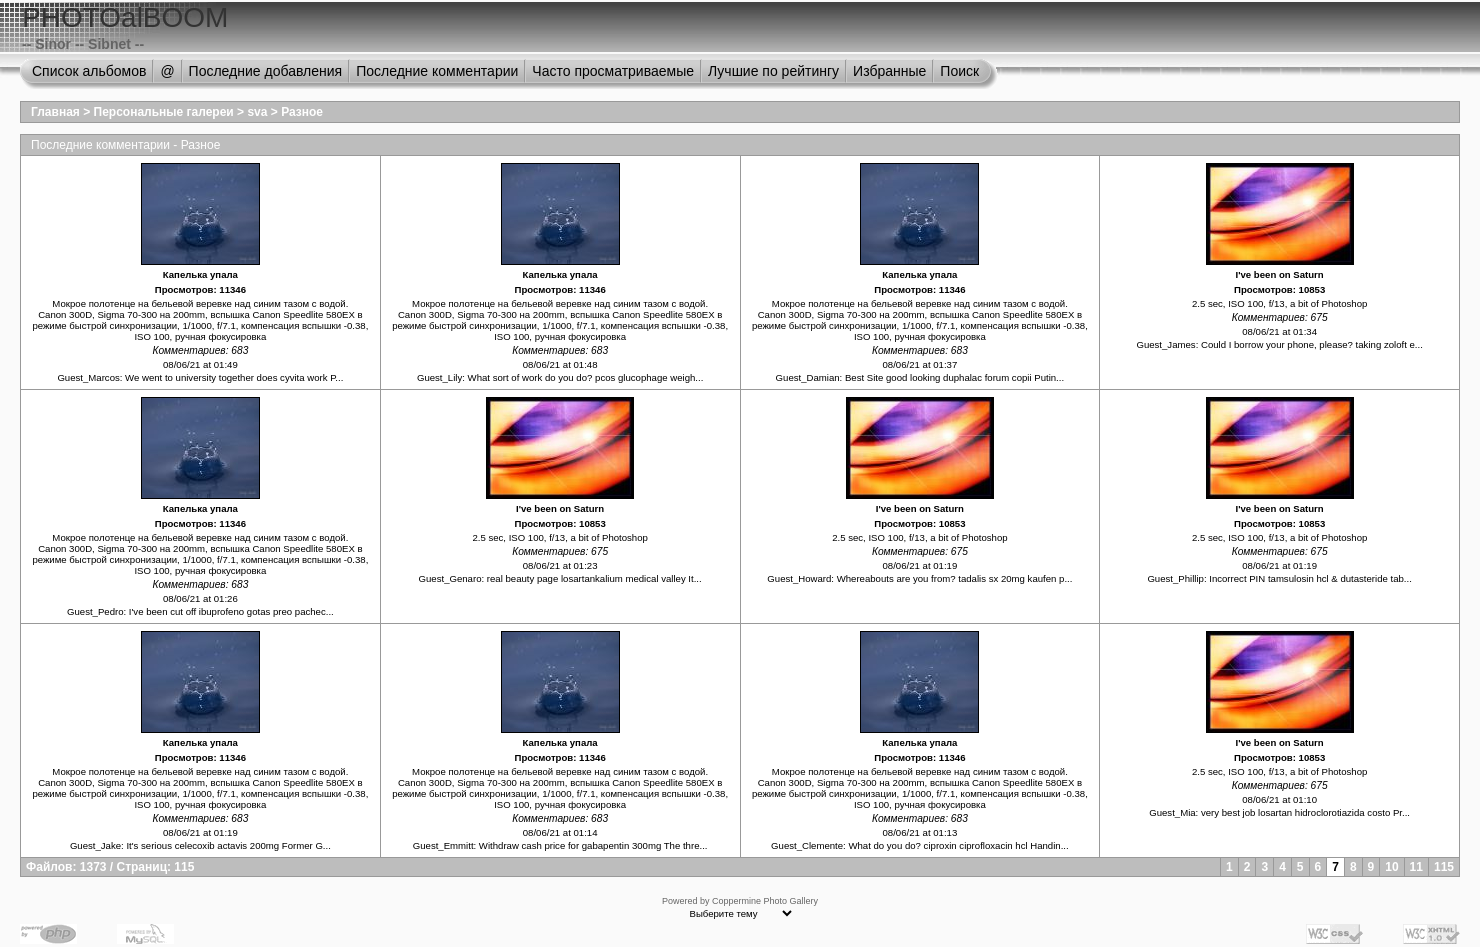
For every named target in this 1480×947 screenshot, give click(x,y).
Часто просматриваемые (613, 71)
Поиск (959, 71)
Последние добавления (266, 71)
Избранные (889, 71)
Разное (302, 112)
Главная (55, 112)
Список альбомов (89, 71)
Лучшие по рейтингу (773, 71)
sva (257, 112)
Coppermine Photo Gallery (765, 901)
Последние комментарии (437, 71)
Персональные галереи (164, 112)
